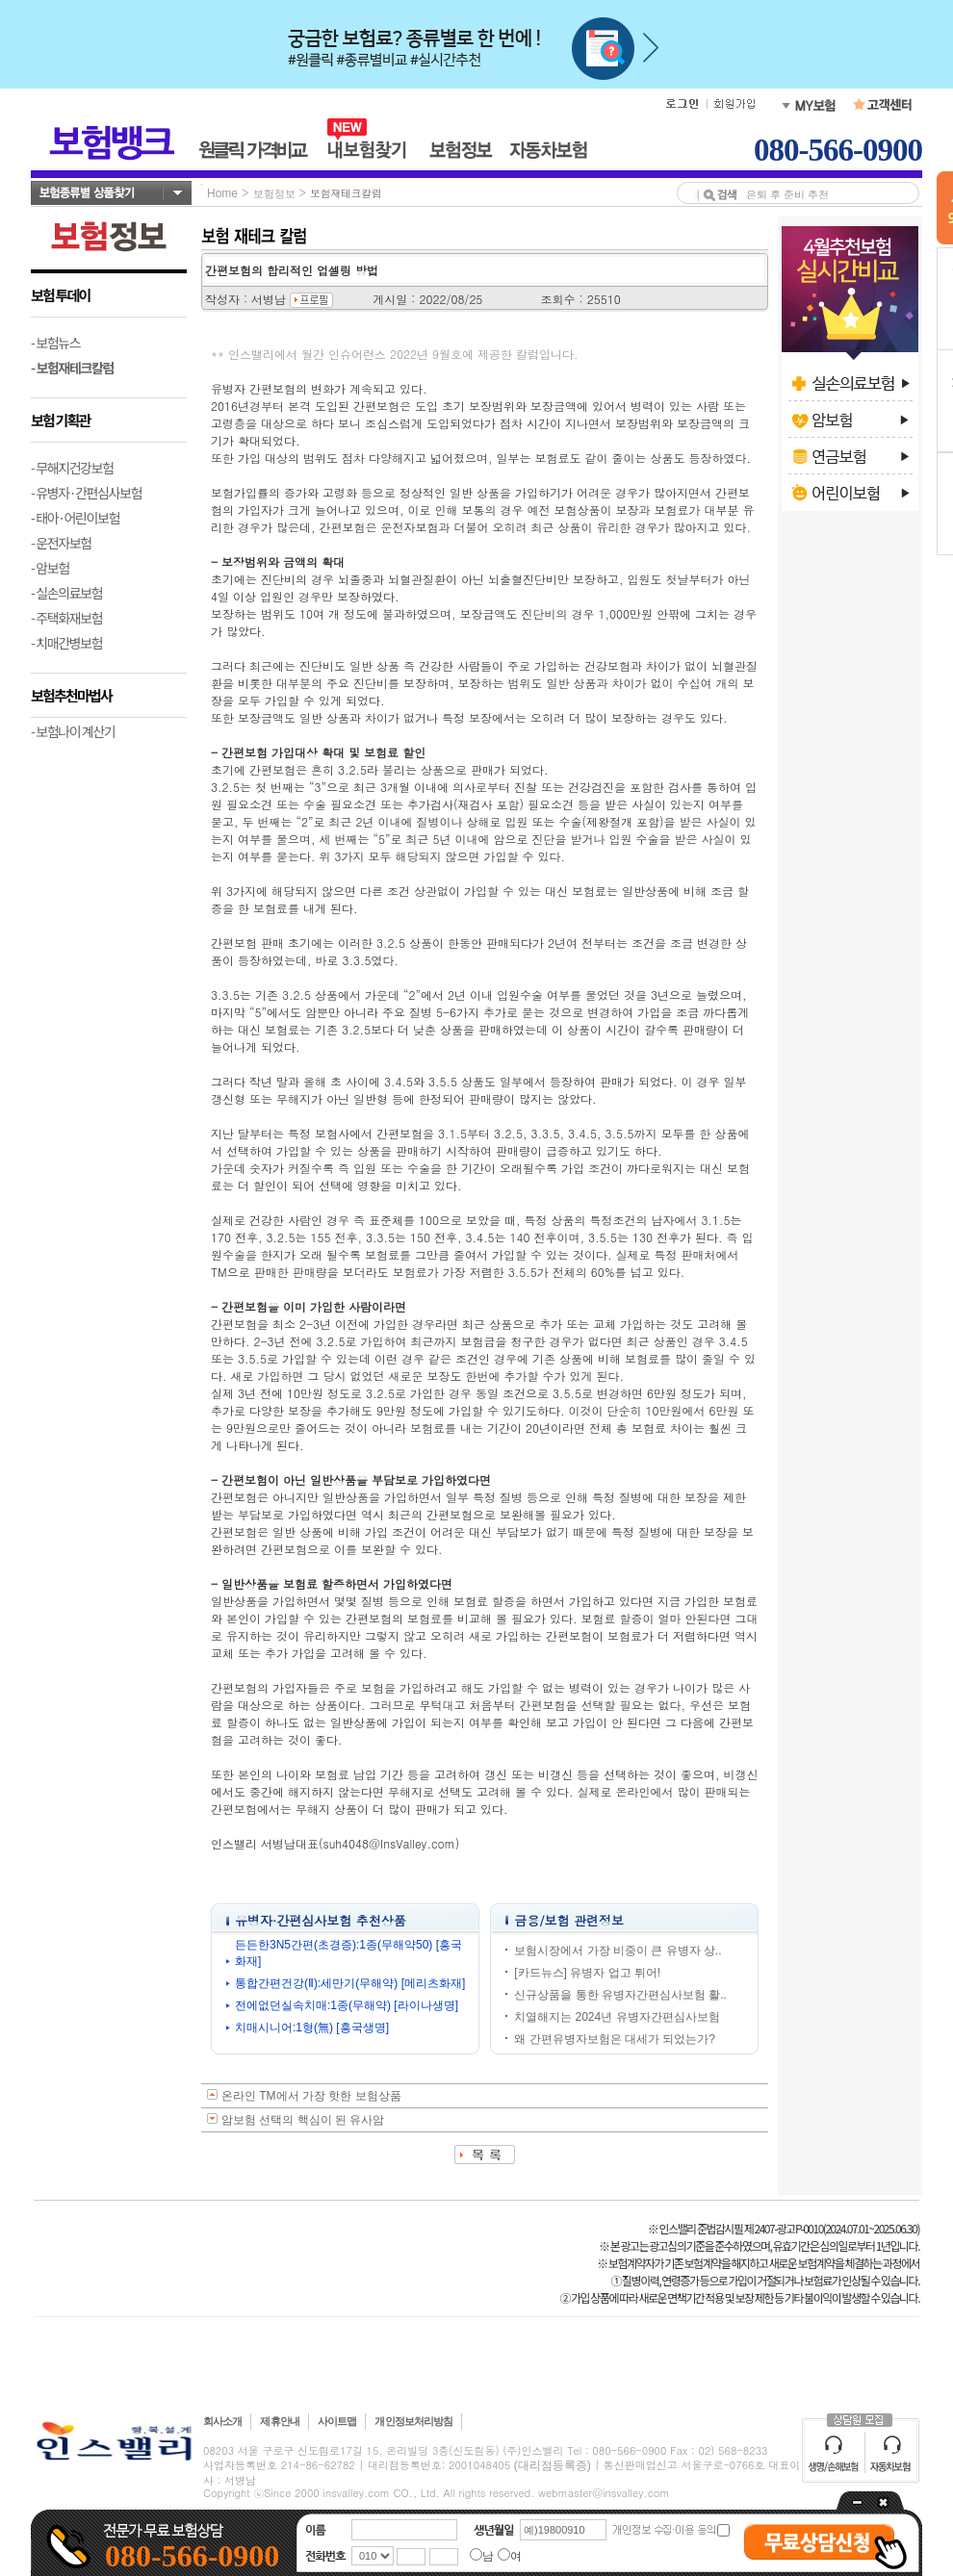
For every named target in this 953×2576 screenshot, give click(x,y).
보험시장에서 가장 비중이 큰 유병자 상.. (617, 1950)
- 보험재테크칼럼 (72, 367)
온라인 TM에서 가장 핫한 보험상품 (311, 2096)
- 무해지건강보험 (72, 467)
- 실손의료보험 (66, 592)
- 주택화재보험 (66, 617)
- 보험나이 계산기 (73, 731)
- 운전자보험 (61, 542)
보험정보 (274, 193)
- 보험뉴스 (55, 342)
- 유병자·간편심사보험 (86, 492)
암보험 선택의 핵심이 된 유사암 (302, 2120)
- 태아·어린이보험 (75, 517)
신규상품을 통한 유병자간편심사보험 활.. (620, 1995)
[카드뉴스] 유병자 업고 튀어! (587, 1972)
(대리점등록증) (552, 2465)
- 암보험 (50, 567)
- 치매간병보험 (66, 642)
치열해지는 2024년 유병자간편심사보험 (616, 2017)
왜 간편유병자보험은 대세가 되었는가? (614, 2039)
